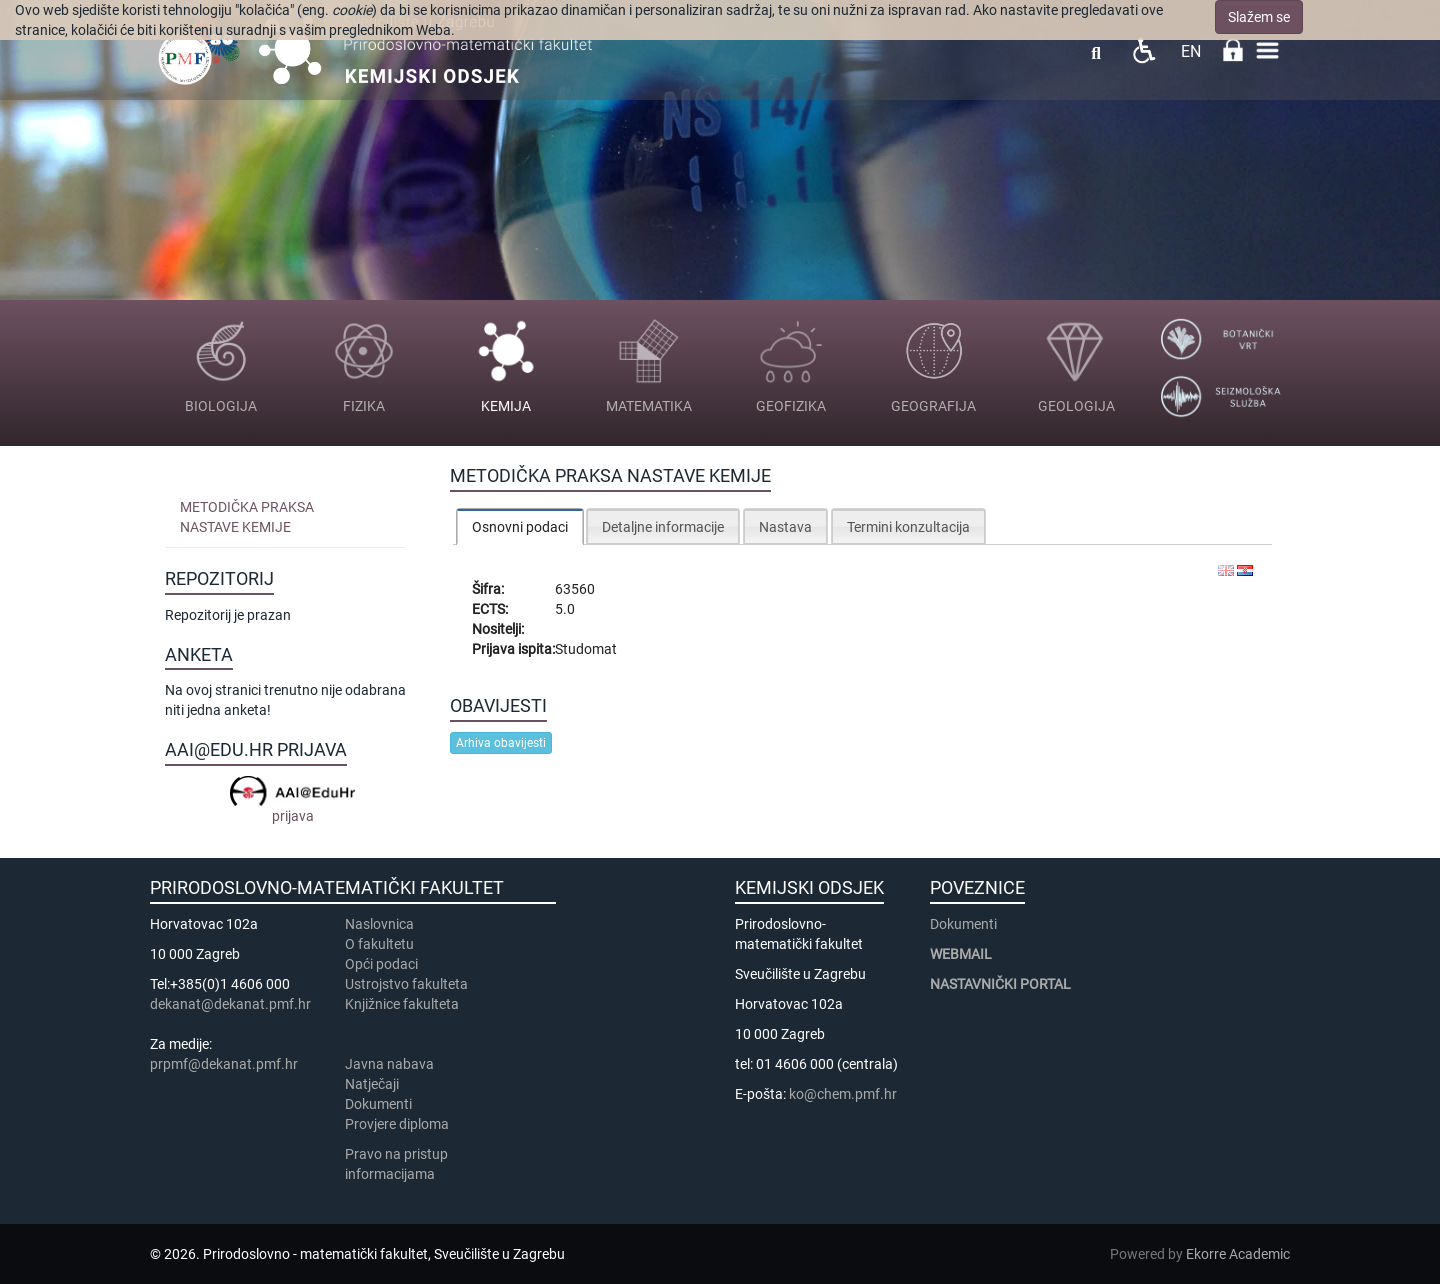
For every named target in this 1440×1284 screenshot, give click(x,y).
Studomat (586, 649)
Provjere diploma (397, 1124)
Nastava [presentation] (785, 527)
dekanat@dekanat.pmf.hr (230, 1004)
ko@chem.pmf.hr (843, 1094)
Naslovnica (379, 924)
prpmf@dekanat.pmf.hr (224, 1064)
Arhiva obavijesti (501, 743)
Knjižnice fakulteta (402, 1004)
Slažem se (1259, 17)
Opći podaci (381, 964)
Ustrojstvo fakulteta (406, 984)
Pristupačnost (1143, 50)
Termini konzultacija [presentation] (908, 527)
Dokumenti (378, 1104)
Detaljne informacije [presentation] (663, 527)
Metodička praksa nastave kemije (247, 517)
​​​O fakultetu (379, 944)
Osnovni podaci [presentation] (520, 527)
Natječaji (372, 1084)
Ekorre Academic (1238, 1254)
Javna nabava (389, 1064)
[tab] (520, 526)
